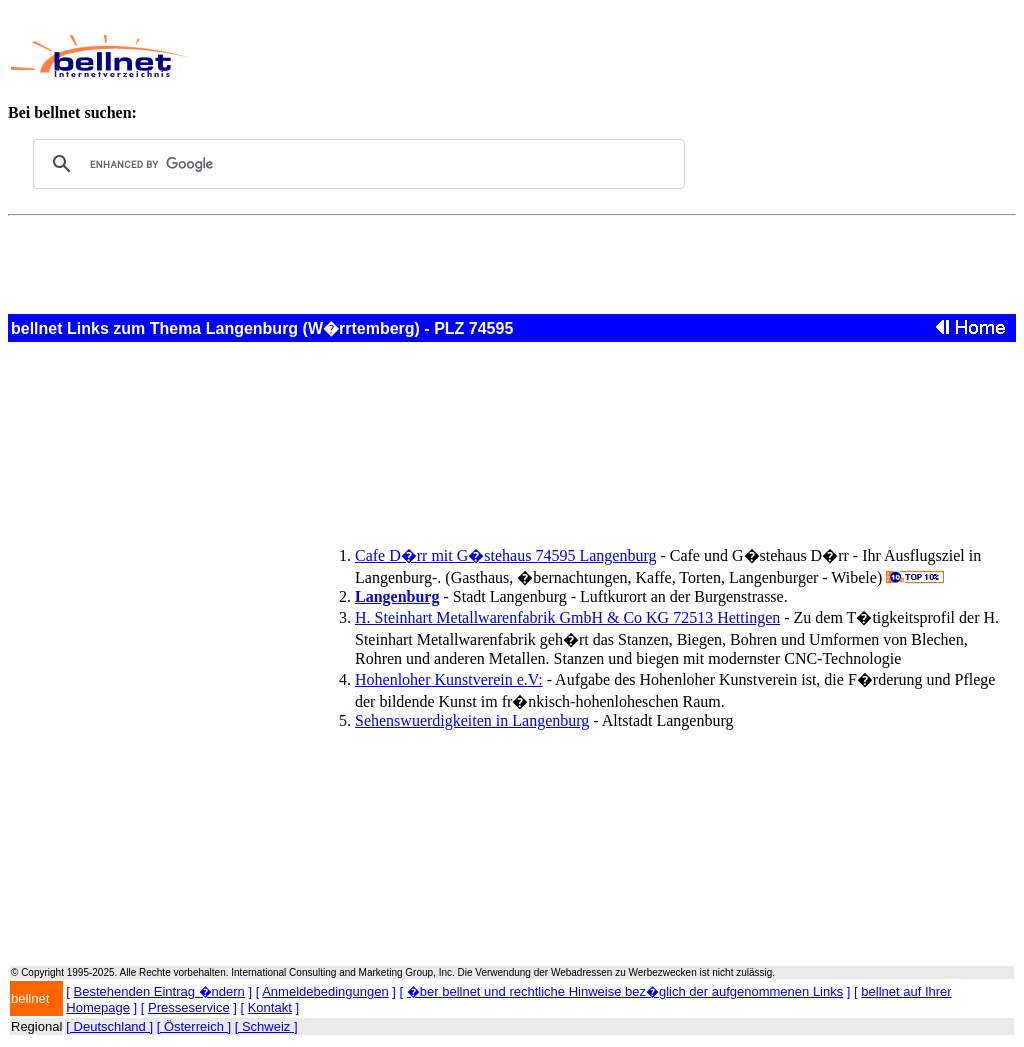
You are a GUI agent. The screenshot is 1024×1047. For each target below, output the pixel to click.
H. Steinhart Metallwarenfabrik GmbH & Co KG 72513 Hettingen (567, 617)
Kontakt (270, 1007)
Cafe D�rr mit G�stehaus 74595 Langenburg (505, 555)
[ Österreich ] (194, 1026)
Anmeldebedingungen (325, 991)
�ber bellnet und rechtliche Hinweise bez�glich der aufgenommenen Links (625, 991)
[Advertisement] (576, 56)
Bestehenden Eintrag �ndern (159, 991)
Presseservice (189, 1007)
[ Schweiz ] (266, 1026)
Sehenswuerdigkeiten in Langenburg (472, 720)
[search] (356, 164)
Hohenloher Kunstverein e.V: (449, 679)
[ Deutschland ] (109, 1026)
